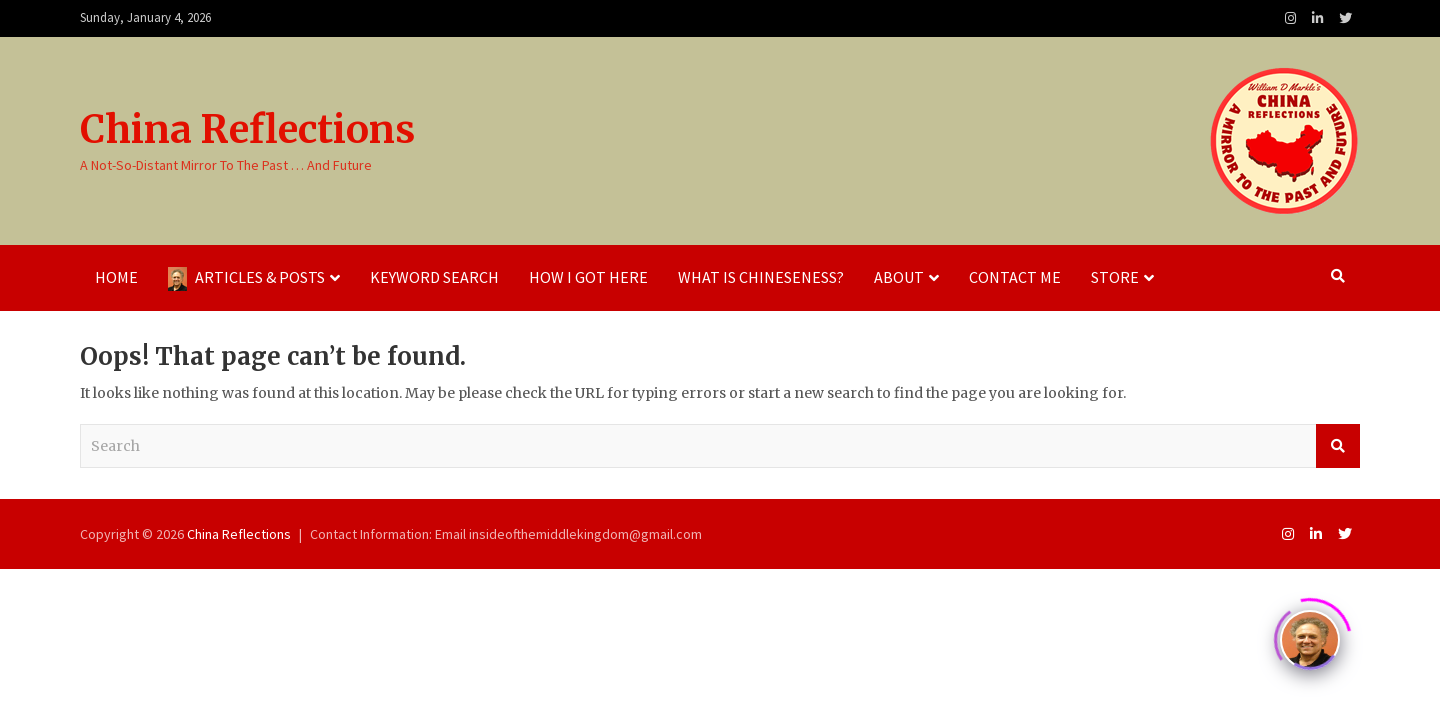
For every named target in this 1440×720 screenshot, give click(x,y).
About (899, 277)
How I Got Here (588, 277)
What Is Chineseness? (761, 277)
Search (1338, 446)
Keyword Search (434, 277)
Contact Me (1015, 277)
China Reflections (247, 129)
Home (116, 277)
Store (1115, 277)
